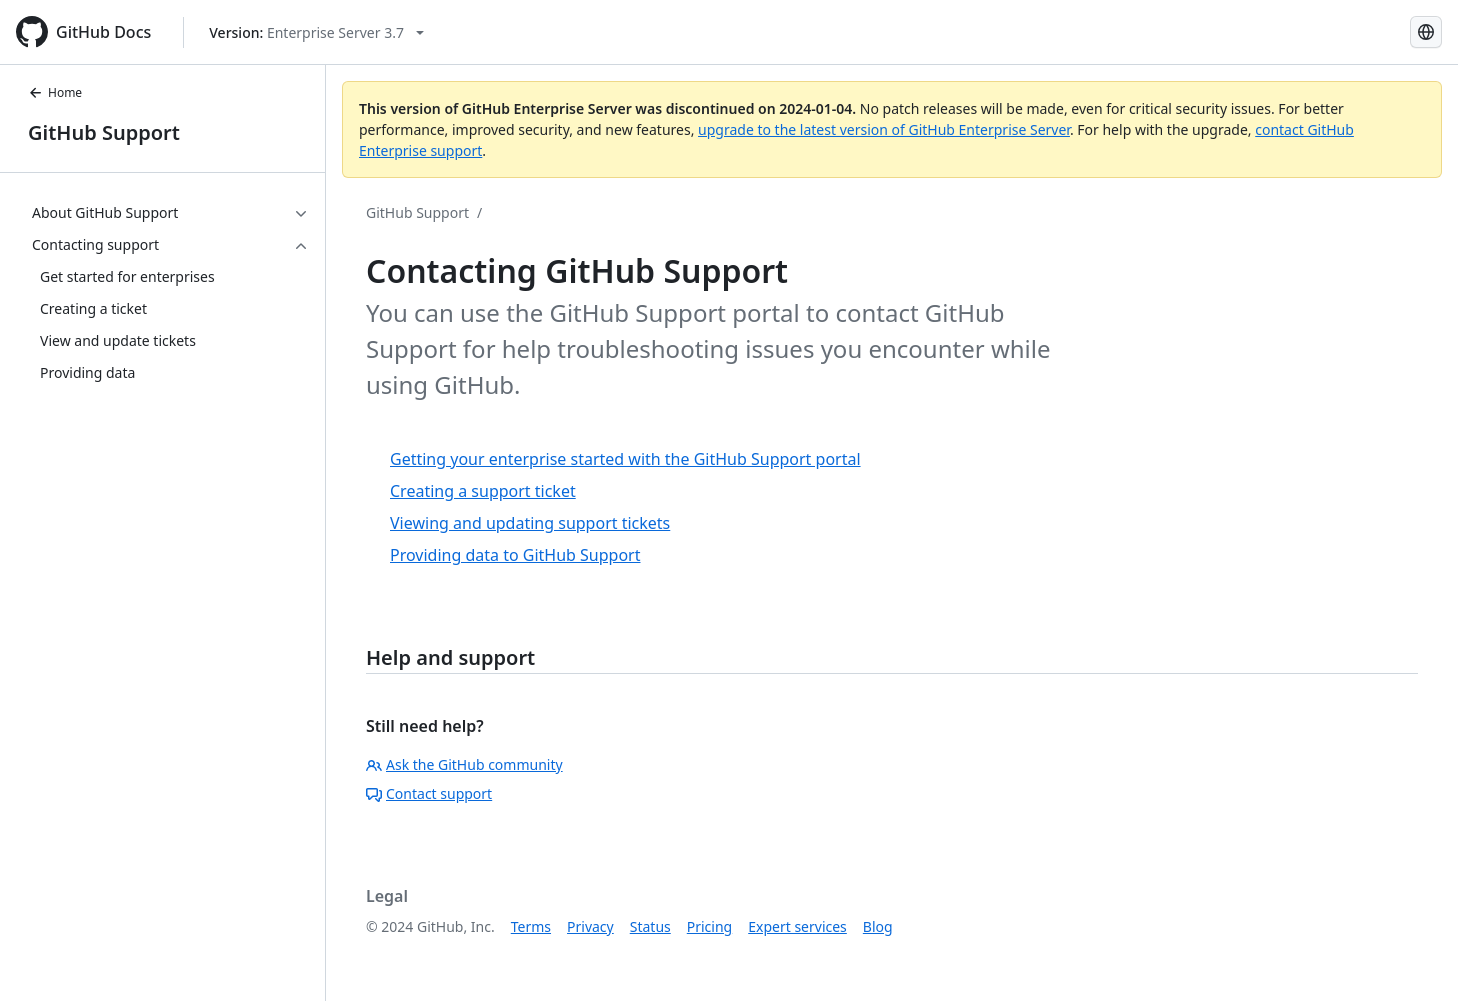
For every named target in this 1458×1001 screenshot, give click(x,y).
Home (55, 92)
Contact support (429, 793)
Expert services (797, 926)
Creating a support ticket (483, 491)
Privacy (590, 926)
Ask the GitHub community (464, 764)
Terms (531, 926)
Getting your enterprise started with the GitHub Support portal (625, 459)
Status (650, 926)
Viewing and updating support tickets (530, 523)
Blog (878, 926)
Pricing (709, 926)
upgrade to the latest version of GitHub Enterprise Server (884, 129)
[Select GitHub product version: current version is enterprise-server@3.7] (316, 32)
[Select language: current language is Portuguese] (1426, 32)
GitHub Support (104, 132)
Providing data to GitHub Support (515, 555)
